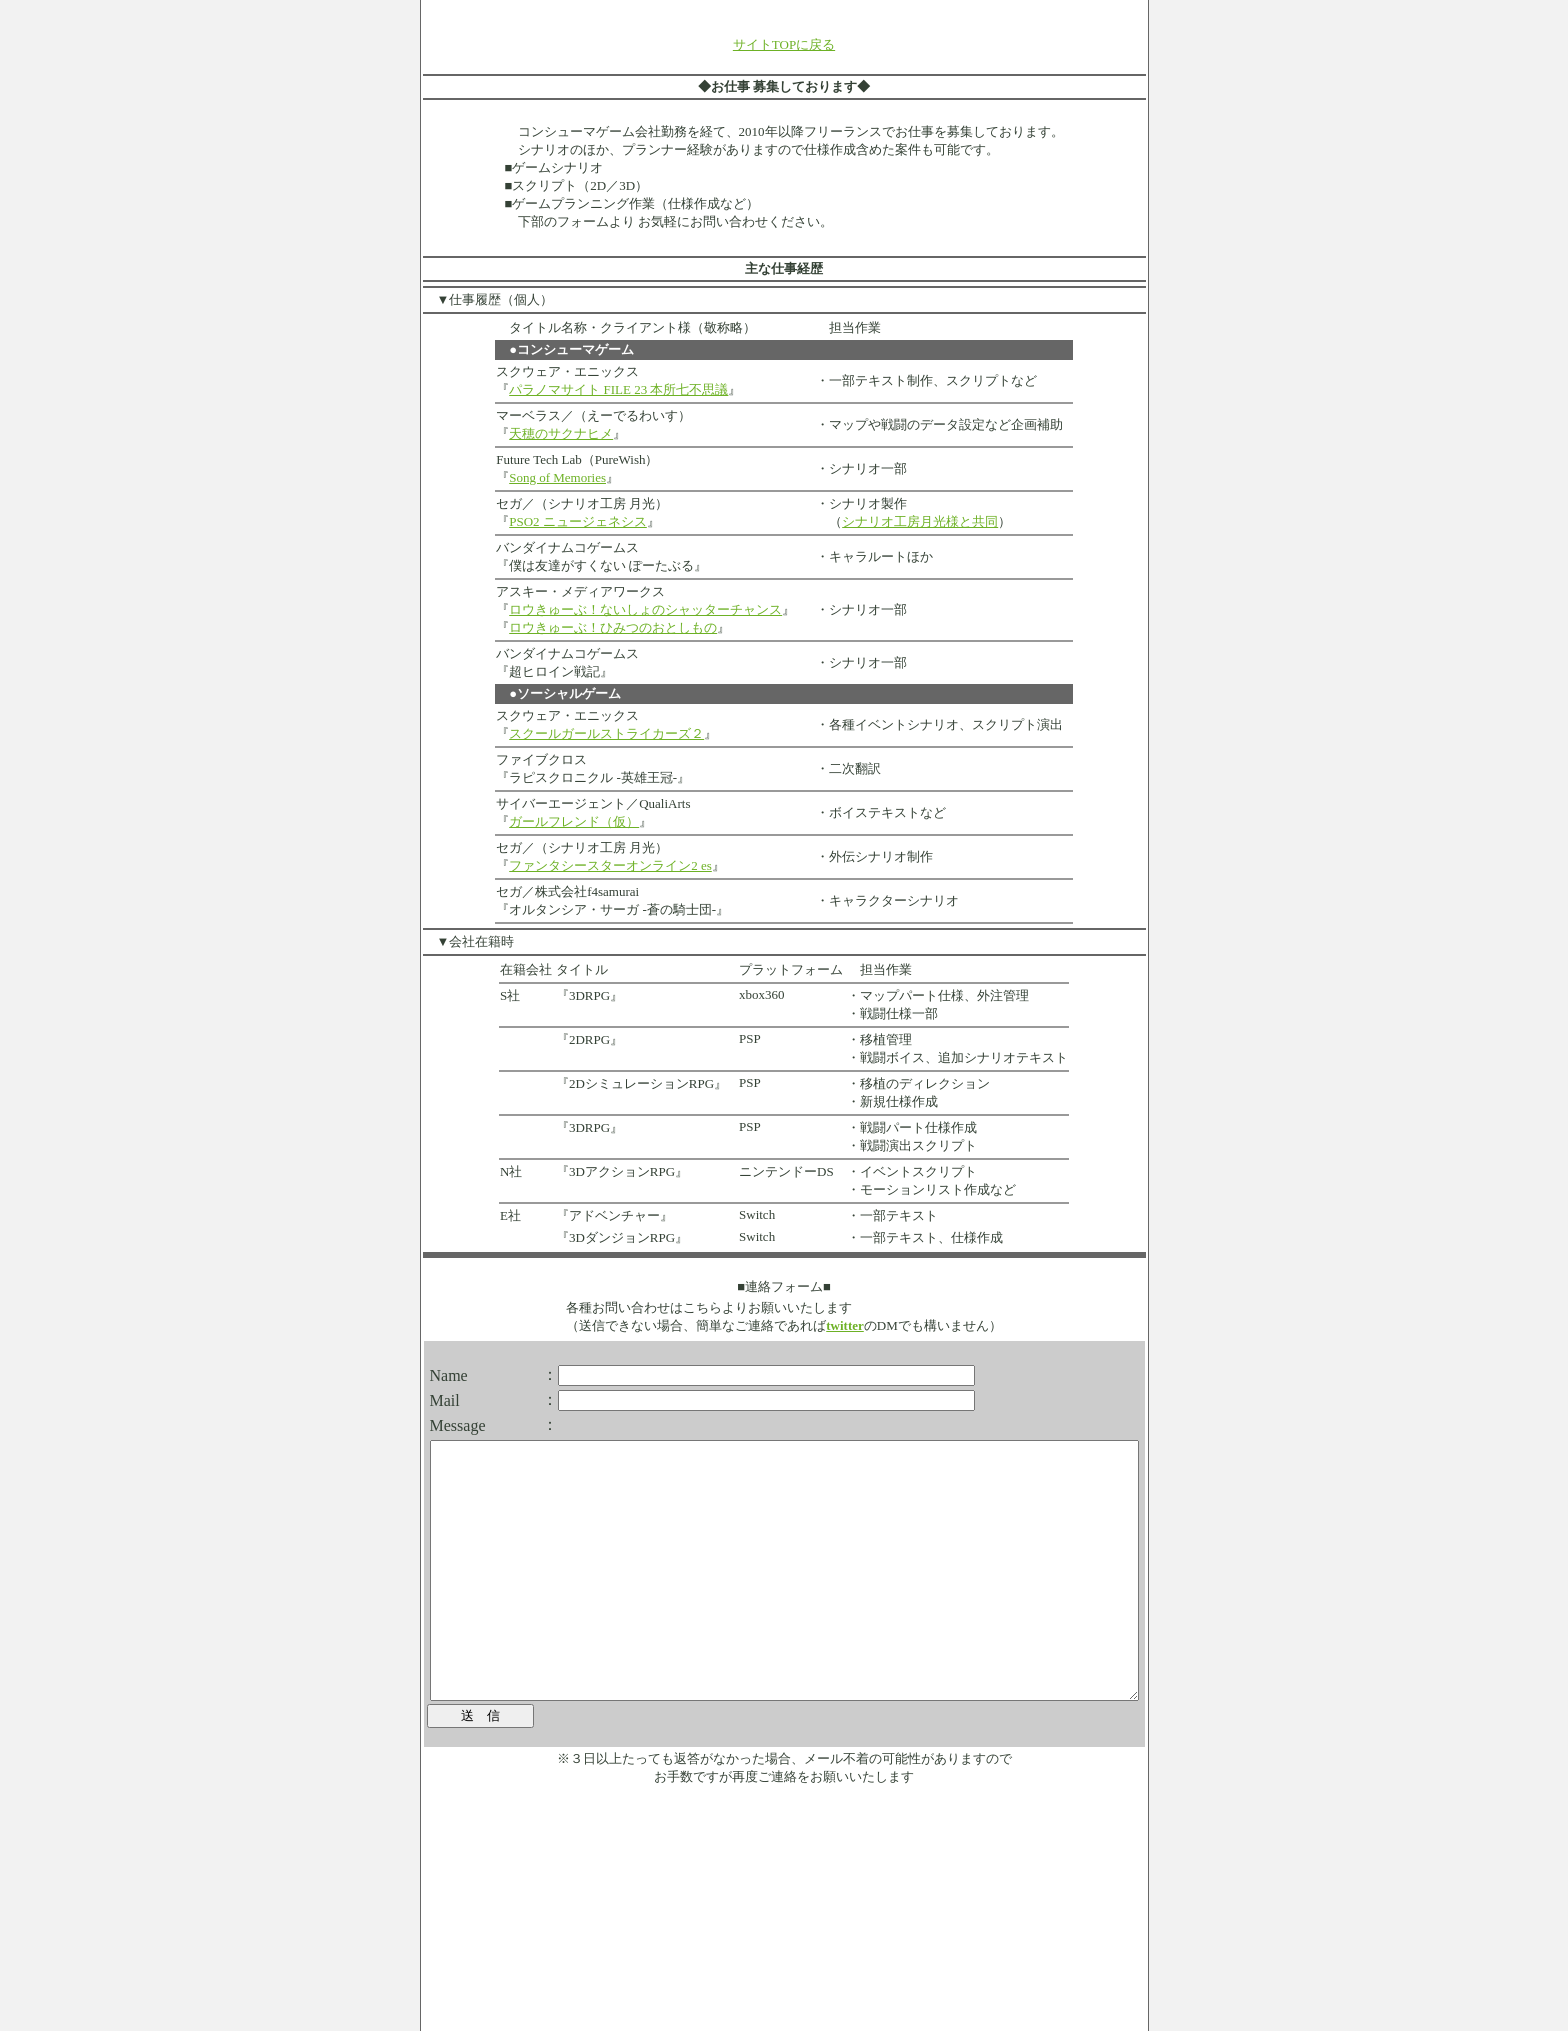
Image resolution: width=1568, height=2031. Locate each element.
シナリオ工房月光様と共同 (886, 521)
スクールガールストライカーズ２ (572, 733)
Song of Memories (523, 477)
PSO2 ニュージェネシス (544, 521)
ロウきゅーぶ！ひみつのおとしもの (579, 627)
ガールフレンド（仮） (540, 821)
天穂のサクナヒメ (527, 433)
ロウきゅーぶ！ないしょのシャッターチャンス (611, 609)
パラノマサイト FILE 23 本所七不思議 (584, 389)
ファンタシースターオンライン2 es (576, 865)
